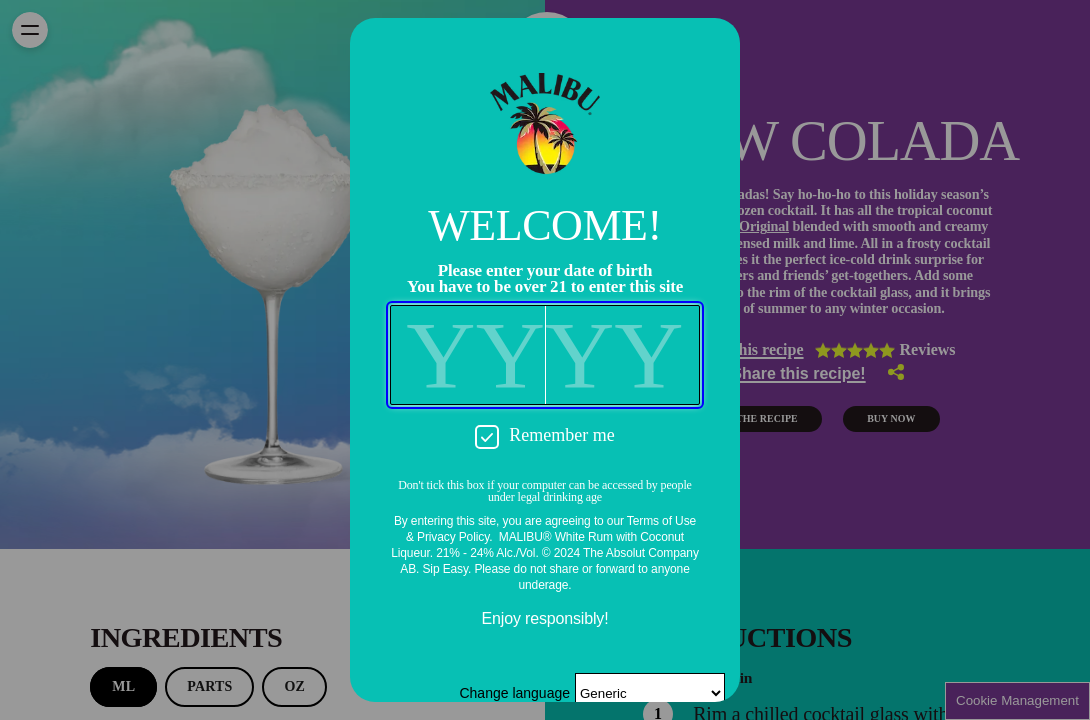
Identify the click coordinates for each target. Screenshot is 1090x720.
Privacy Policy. (454, 537)
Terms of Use (661, 521)
